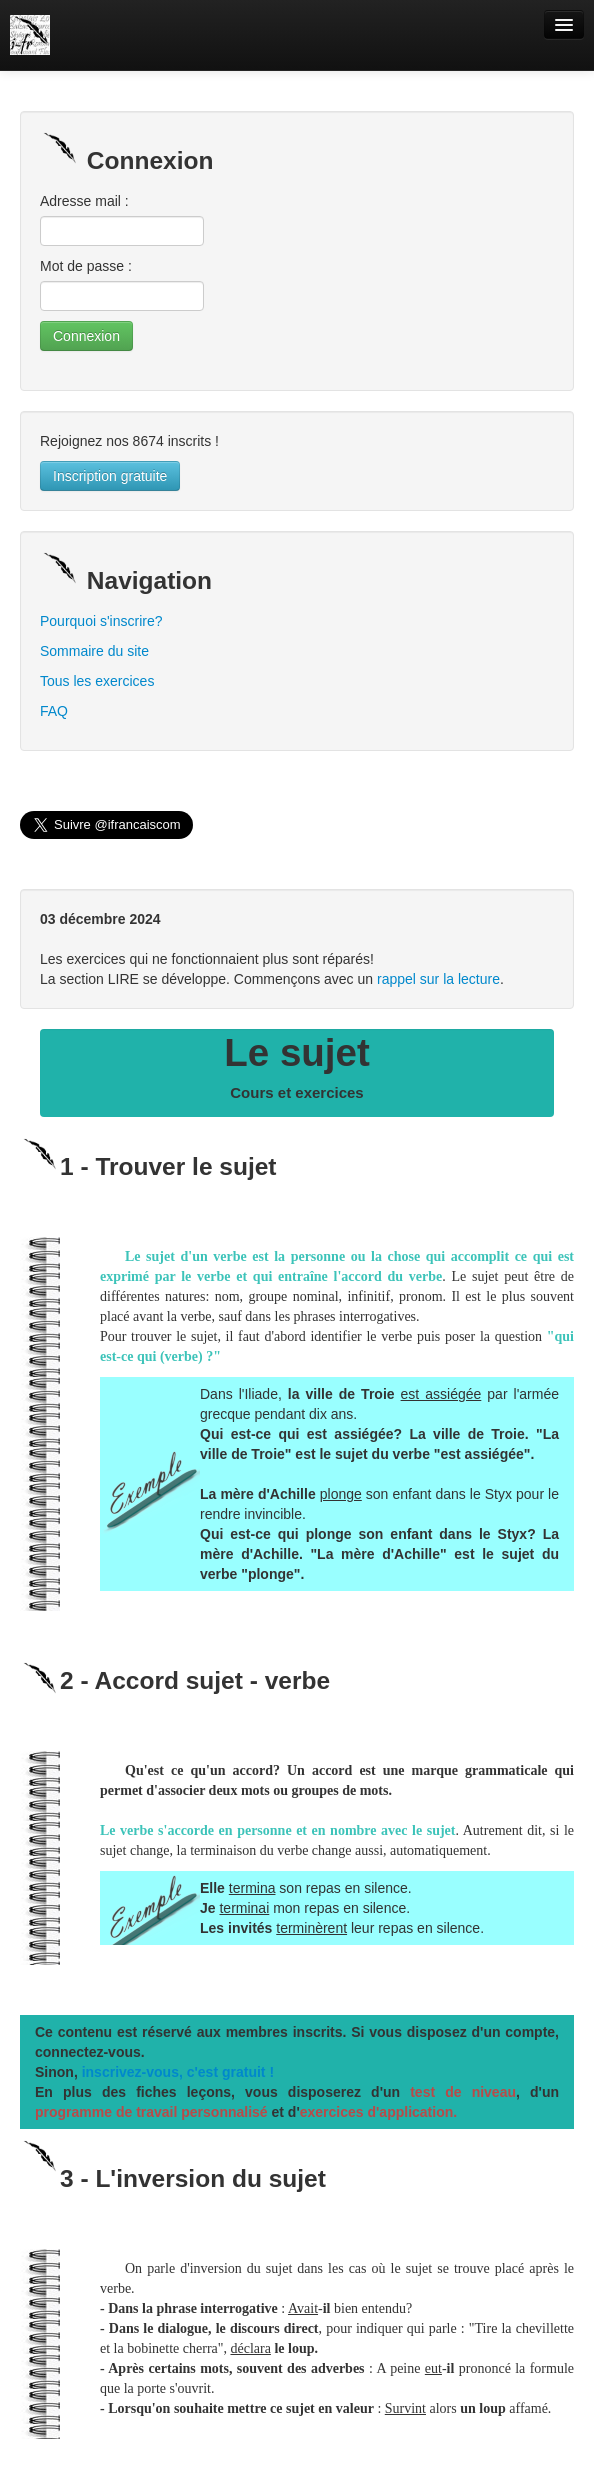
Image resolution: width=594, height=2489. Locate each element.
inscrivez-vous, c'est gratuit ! (178, 2072)
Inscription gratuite (110, 476)
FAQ (54, 711)
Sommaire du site (94, 651)
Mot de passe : (86, 266)
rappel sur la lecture (438, 979)
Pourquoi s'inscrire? (101, 621)
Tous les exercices (97, 681)
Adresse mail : (84, 201)
